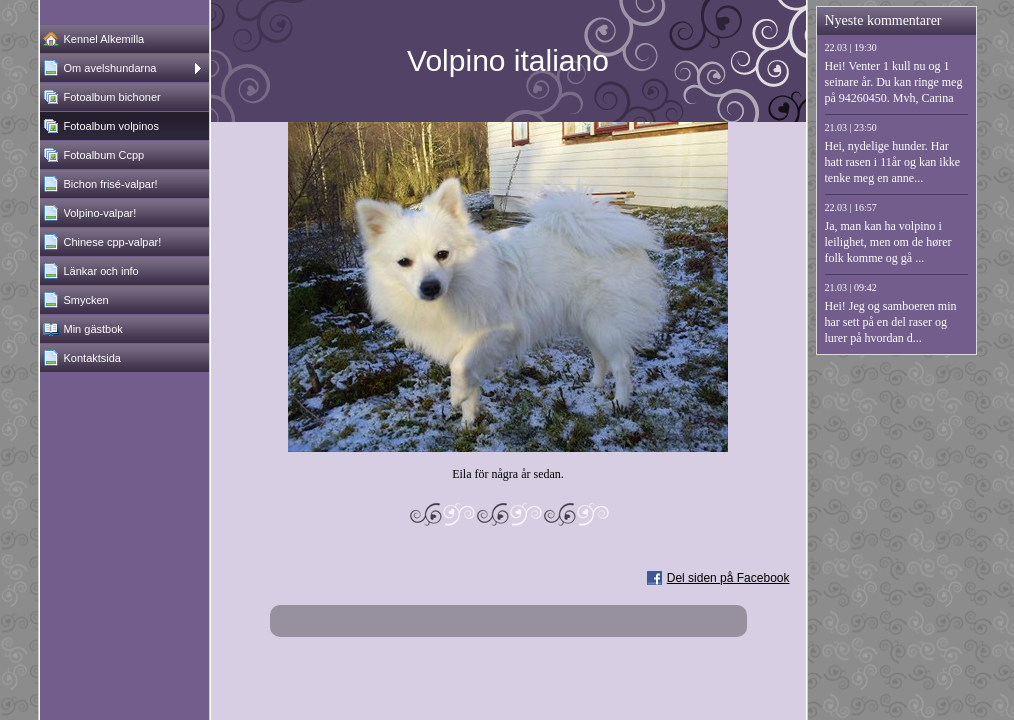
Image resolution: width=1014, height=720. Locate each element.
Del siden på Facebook (728, 578)
